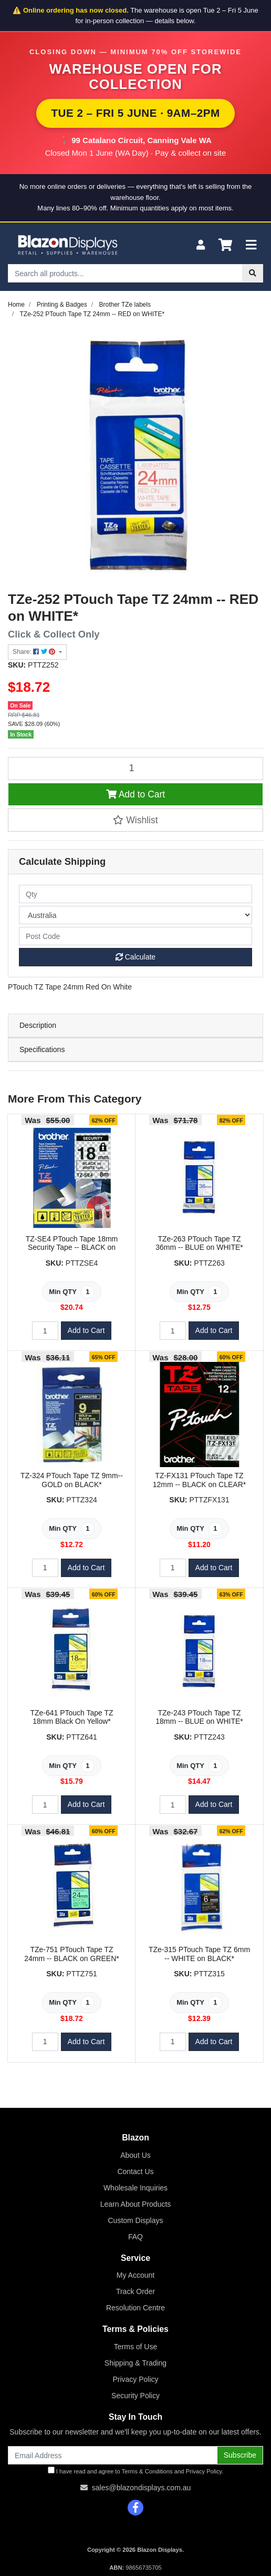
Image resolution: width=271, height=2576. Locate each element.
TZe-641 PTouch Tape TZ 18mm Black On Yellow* (71, 1717)
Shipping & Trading (135, 2363)
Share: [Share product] (35, 651)
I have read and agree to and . (136, 2470)
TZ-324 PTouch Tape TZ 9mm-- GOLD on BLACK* (71, 1480)
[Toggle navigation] (251, 245)
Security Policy (135, 2395)
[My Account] (201, 245)
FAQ (135, 2236)
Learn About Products (135, 2204)
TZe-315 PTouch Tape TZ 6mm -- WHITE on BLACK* (199, 1954)
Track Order (135, 2291)
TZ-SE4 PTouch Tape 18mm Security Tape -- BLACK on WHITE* (72, 1248)
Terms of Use (135, 2346)
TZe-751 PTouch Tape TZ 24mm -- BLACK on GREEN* (71, 1954)
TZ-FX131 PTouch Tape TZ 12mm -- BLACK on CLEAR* (199, 1480)
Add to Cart (135, 794)
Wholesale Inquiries (135, 2188)
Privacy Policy (135, 2379)
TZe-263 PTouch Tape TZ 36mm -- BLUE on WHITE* (199, 1243)
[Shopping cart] (225, 245)
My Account (135, 2275)
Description (37, 1025)
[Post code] (135, 936)
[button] (135, 820)
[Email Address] (112, 2455)
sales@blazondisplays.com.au (141, 2487)
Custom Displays (135, 2220)
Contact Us (135, 2171)
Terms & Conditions (147, 2471)
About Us (135, 2155)
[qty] (135, 894)
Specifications (42, 1049)
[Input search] (125, 273)
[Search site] (252, 273)
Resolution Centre (135, 2308)
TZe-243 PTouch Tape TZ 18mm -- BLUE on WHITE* (199, 1717)
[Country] (135, 915)
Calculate (135, 957)
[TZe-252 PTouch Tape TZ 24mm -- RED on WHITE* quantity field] (135, 768)
